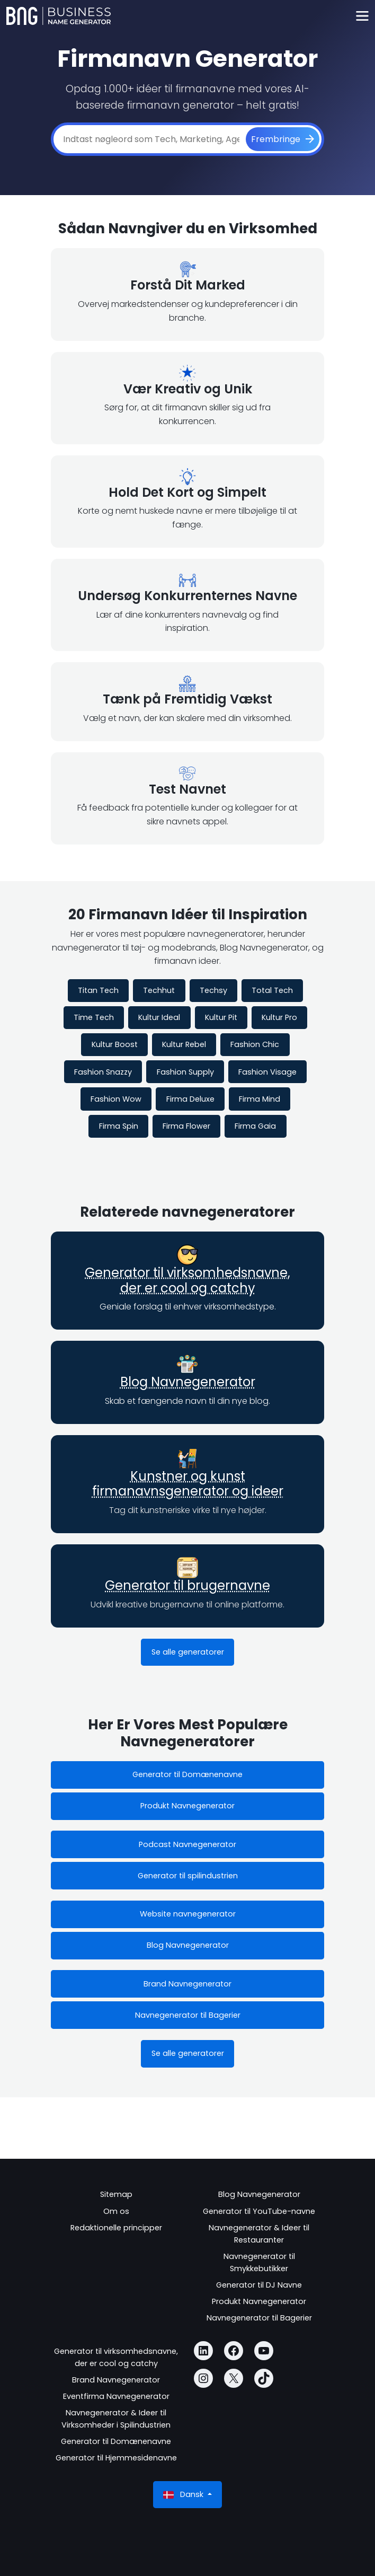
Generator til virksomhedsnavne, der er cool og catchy (187, 1280)
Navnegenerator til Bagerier (187, 2015)
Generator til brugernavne (187, 1585)
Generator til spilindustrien (188, 1875)
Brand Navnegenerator (187, 1984)
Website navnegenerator (188, 1914)
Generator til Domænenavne (187, 1774)
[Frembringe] (282, 139)
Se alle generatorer (187, 1652)
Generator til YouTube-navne (259, 2211)
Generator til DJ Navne (259, 2285)
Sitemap (116, 2194)
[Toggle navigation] (362, 16)
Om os (116, 2211)
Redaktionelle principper (116, 2227)
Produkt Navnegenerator (187, 1805)
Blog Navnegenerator (187, 1382)
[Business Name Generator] (58, 16)
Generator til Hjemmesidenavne (116, 2457)
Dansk (184, 2494)
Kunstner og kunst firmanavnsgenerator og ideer (187, 1483)
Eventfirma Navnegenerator (116, 2396)
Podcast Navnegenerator (187, 1844)
